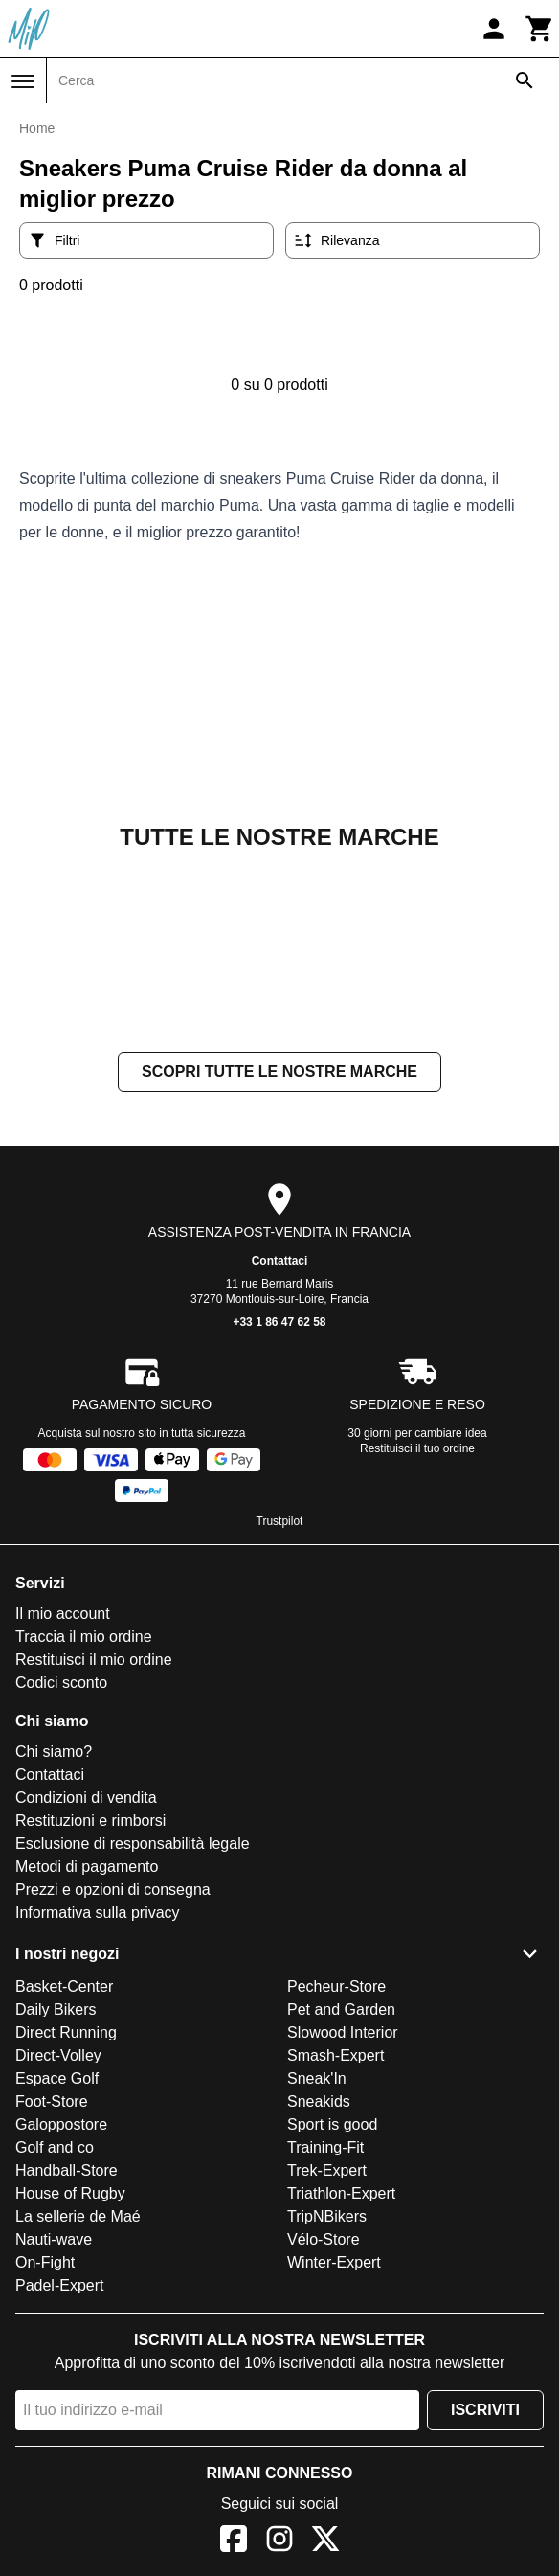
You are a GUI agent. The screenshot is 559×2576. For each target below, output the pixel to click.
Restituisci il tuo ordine (417, 1448)
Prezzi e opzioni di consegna (113, 1889)
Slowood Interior (342, 2032)
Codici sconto (61, 1683)
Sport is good (332, 2124)
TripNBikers (327, 2216)
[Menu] (23, 81)
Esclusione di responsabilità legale (132, 1843)
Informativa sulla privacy (97, 1912)
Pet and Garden (341, 2009)
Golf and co (54, 2147)
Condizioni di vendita (86, 1798)
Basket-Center (64, 1986)
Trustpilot (280, 1521)
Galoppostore (61, 2124)
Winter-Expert (334, 2262)
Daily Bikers (55, 2009)
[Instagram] (279, 2542)
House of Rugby (70, 2193)
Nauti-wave (53, 2239)
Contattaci (280, 1260)
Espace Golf (57, 2078)
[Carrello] (540, 28)
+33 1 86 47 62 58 (279, 1322)
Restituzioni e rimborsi (90, 1820)
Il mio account (62, 1614)
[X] (325, 2542)
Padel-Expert (59, 2285)
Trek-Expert (327, 2170)
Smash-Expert (335, 2055)
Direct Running (66, 2032)
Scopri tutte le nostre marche (279, 1071)
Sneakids (318, 2101)
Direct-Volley (58, 2055)
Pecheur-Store (336, 1986)
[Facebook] (233, 2542)
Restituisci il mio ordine (93, 1660)
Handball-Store (66, 2170)
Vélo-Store (323, 2239)
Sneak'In (317, 2078)
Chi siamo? (53, 1752)
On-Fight (45, 2262)
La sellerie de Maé (78, 2216)
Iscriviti (485, 2410)
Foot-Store (51, 2101)
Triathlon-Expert (341, 2193)
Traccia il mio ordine (83, 1637)
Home (37, 128)
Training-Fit (325, 2147)
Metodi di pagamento (86, 1866)
